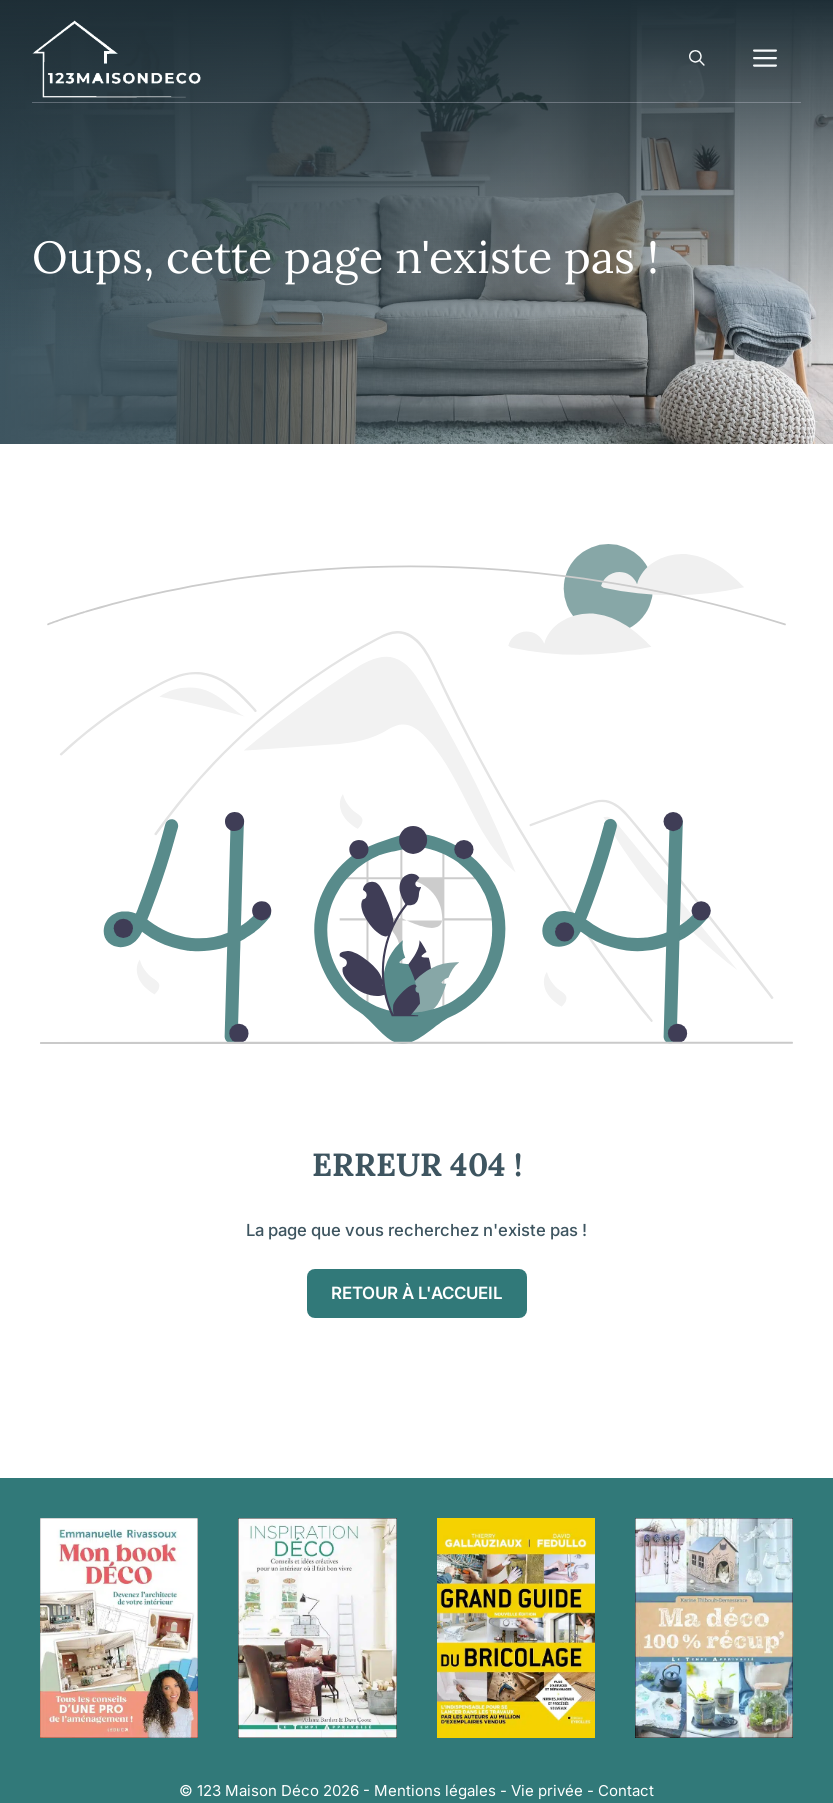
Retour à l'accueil (417, 1293)
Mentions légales (435, 1790)
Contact (626, 1790)
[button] (697, 59)
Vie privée (547, 1790)
